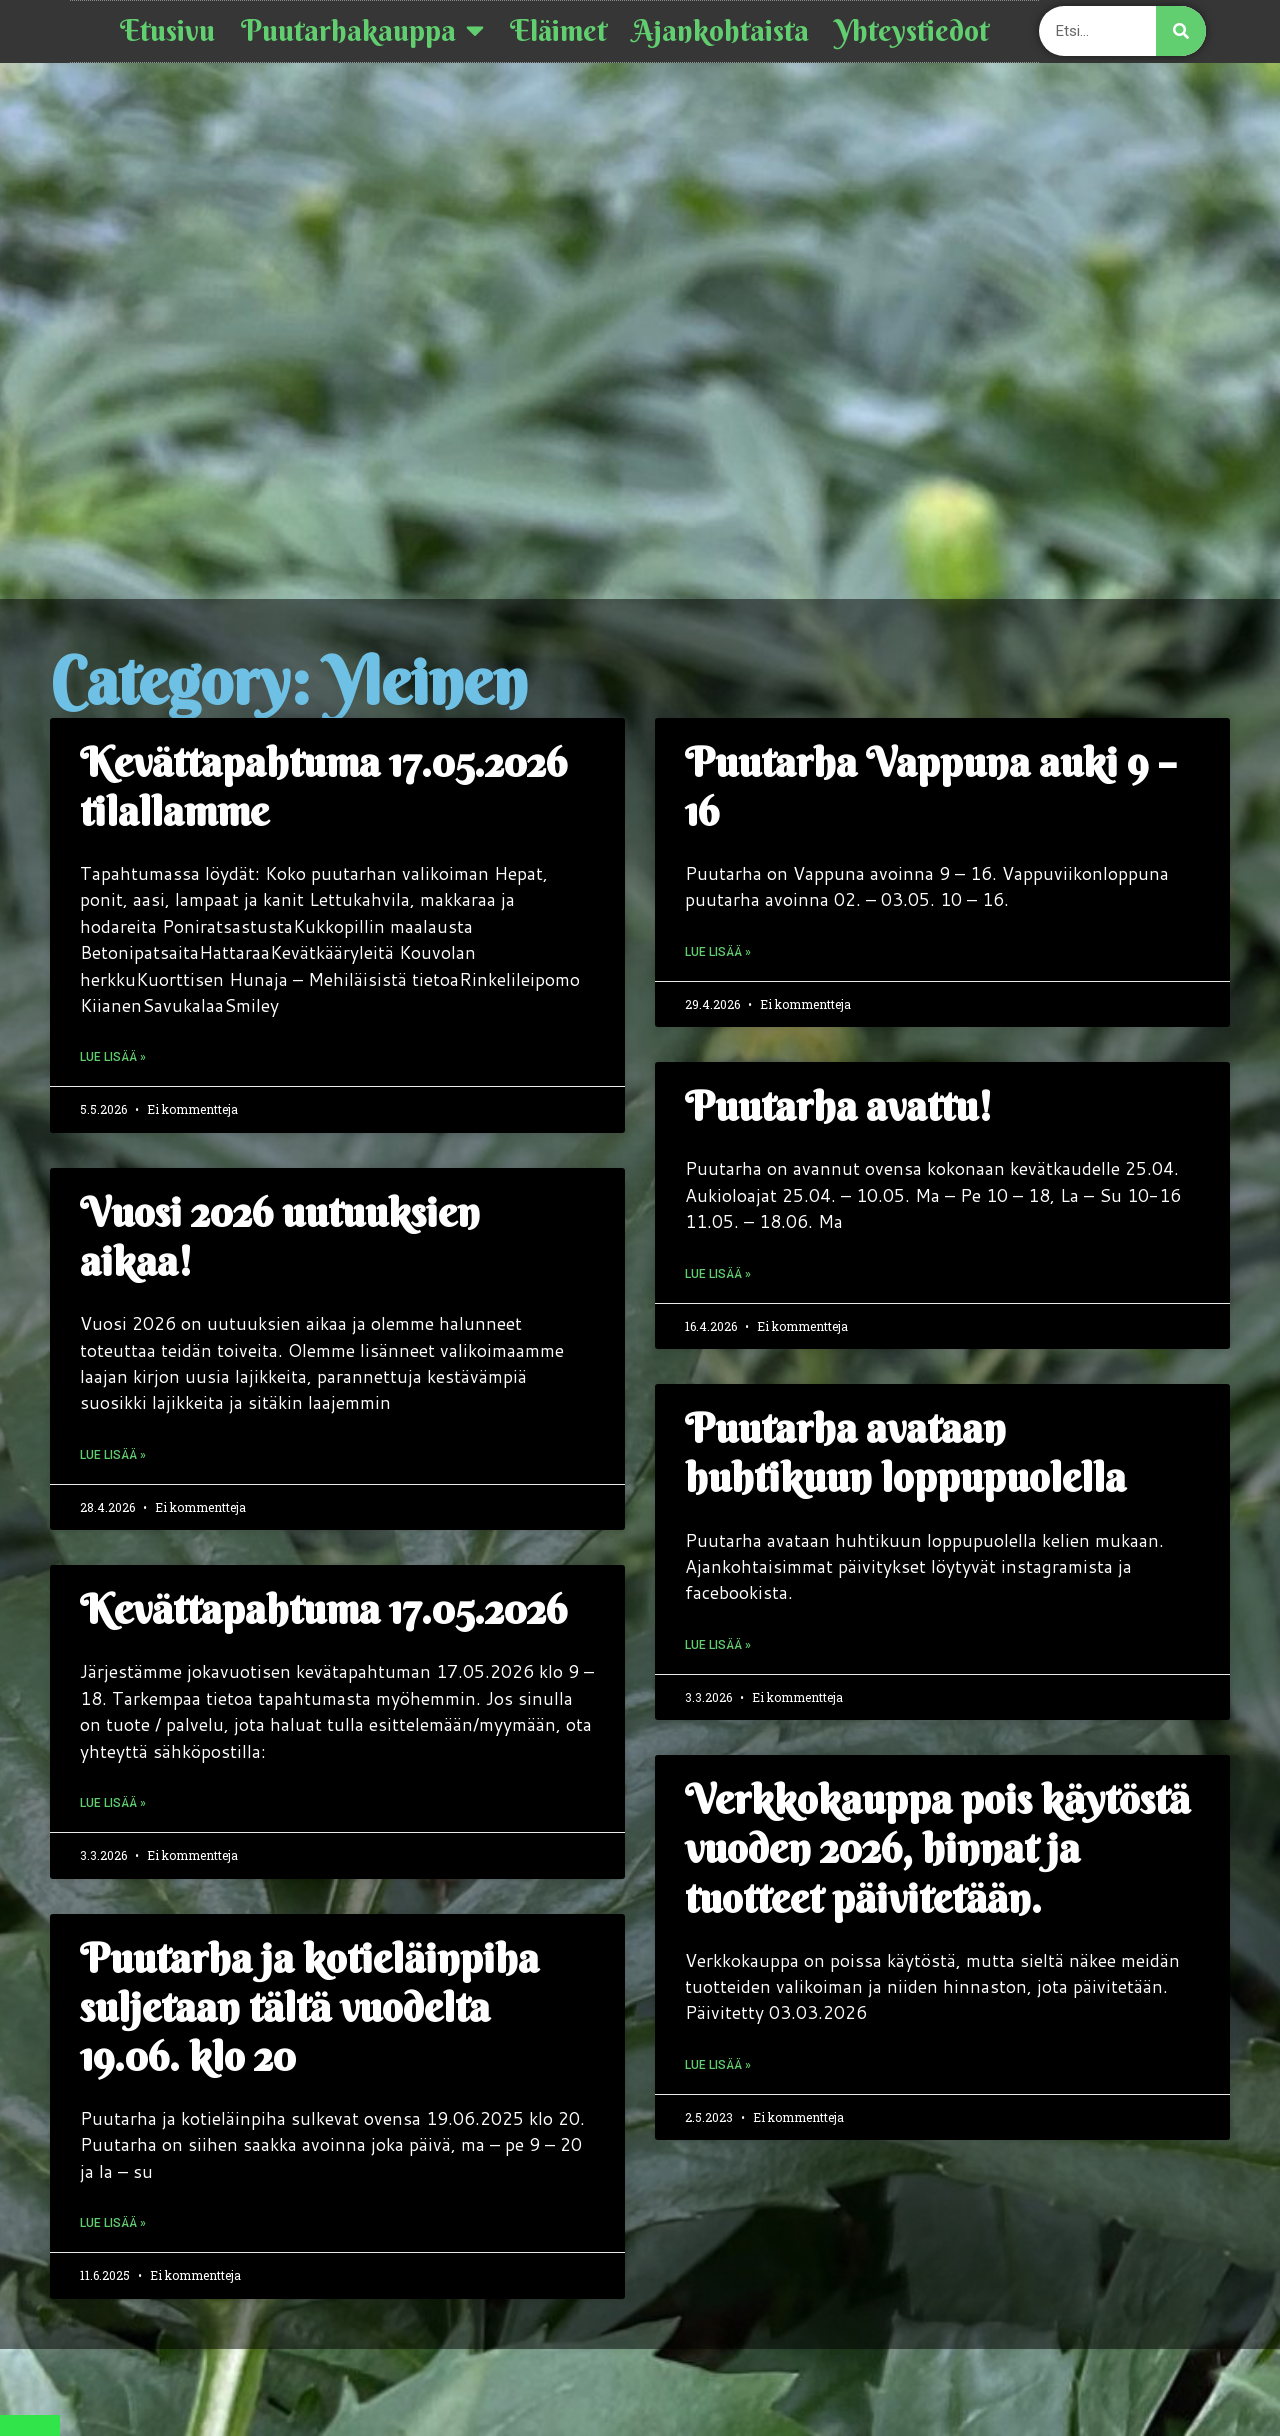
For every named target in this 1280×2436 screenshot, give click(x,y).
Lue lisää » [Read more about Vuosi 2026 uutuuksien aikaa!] (113, 1455)
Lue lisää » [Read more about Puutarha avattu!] (718, 1274)
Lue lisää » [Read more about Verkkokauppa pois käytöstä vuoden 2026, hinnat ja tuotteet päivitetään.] (718, 2065)
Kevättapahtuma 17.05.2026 (323, 1609)
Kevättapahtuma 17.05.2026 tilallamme (323, 787)
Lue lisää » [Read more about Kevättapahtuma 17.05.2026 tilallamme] (113, 1057)
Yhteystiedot (912, 31)
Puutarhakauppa (362, 31)
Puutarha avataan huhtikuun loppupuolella (905, 1453)
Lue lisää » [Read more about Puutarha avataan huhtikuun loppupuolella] (718, 1645)
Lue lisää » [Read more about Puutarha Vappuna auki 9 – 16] (718, 952)
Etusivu (167, 31)
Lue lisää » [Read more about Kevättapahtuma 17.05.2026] (113, 1803)
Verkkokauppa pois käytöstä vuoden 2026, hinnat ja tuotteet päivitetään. (937, 1848)
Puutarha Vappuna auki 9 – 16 (931, 787)
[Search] (1181, 31)
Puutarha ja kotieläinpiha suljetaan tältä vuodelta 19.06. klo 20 (309, 2007)
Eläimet (558, 31)
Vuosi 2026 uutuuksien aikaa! (280, 1237)
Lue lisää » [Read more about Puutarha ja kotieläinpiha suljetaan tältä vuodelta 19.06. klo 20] (113, 2223)
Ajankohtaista (721, 31)
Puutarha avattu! (838, 1106)
